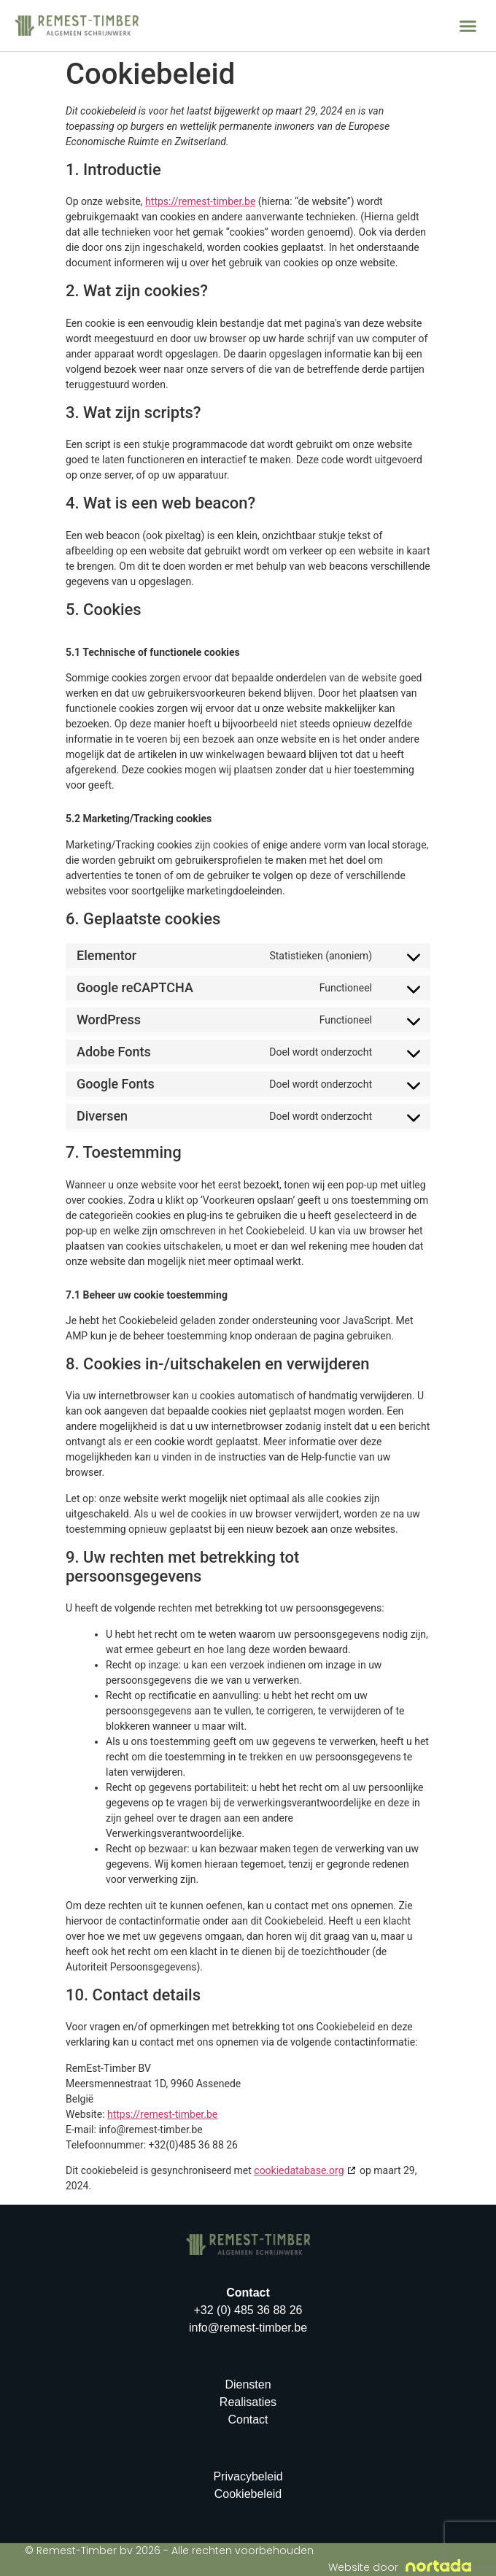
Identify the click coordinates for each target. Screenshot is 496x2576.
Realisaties (248, 2402)
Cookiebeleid (248, 2494)
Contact (248, 2419)
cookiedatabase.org (299, 2170)
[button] (468, 25)
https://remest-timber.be (200, 201)
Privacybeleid (247, 2476)
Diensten (248, 2384)
